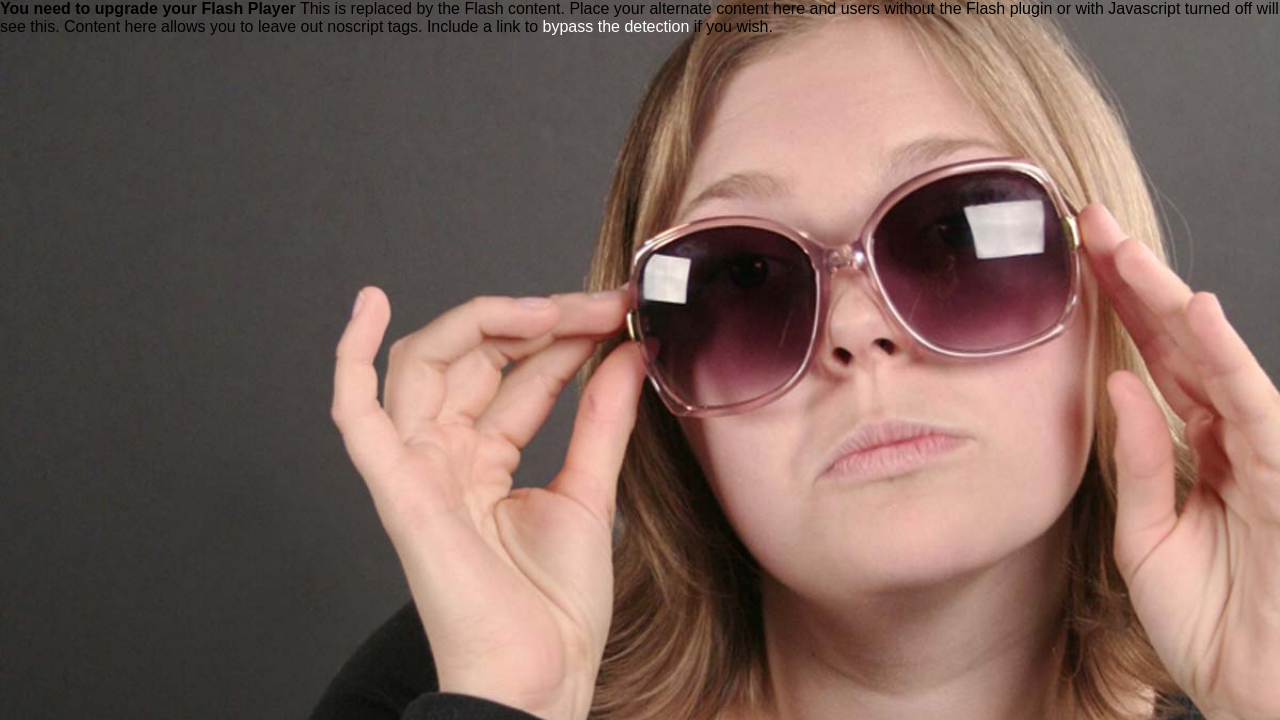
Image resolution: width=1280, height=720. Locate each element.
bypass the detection (616, 26)
